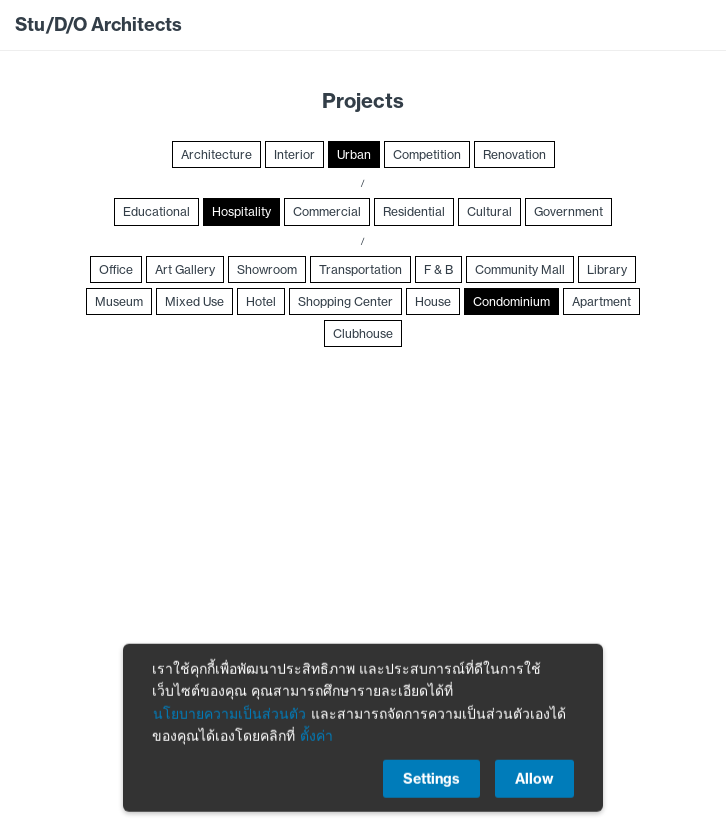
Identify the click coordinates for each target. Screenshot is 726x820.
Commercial (327, 211)
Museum (119, 301)
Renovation (514, 154)
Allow (534, 783)
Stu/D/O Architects (98, 24)
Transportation (360, 269)
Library (607, 269)
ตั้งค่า (316, 740)
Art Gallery (185, 269)
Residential (414, 211)
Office (116, 269)
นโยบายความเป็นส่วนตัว (229, 718)
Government (568, 211)
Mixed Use (194, 301)
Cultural (489, 211)
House (433, 301)
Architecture (216, 154)
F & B (438, 269)
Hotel (261, 301)
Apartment (601, 301)
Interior (294, 154)
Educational (156, 211)
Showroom (267, 269)
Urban (354, 154)
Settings (431, 783)
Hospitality (241, 211)
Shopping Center (345, 301)
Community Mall (520, 269)
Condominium (511, 301)
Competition (427, 154)
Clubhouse (363, 333)
